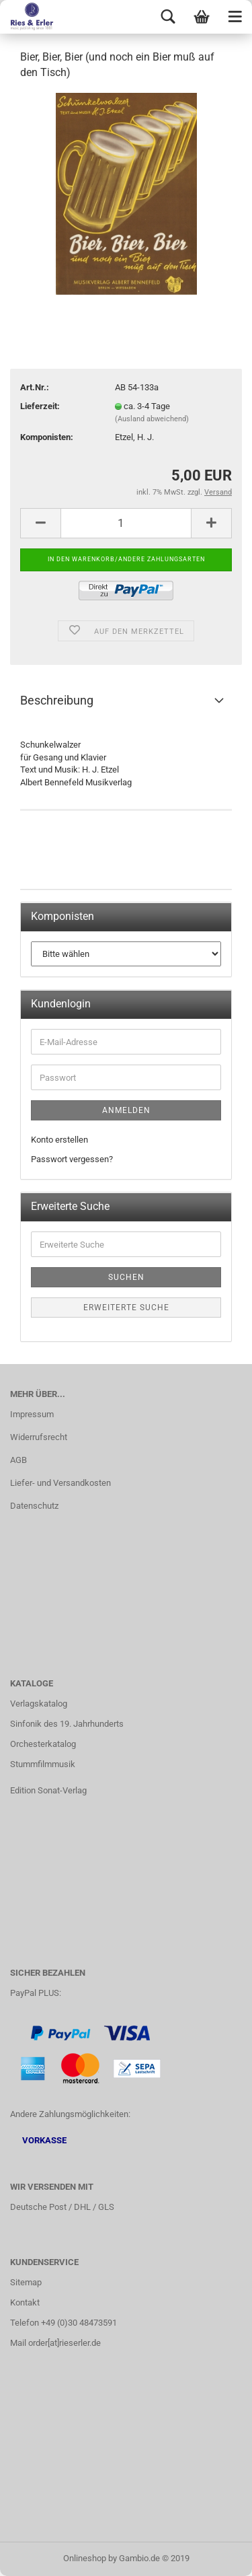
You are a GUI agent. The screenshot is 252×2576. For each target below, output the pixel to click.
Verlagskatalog (38, 1703)
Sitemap (26, 2282)
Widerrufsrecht (38, 1437)
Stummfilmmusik (42, 1764)
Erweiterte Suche (126, 1307)
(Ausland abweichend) (152, 419)
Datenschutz (34, 1506)
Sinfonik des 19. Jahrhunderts (67, 1724)
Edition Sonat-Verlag (48, 1790)
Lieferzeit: (40, 406)
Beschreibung (56, 700)
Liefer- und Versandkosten (60, 1483)
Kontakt (25, 2302)
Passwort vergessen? (72, 1159)
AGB (18, 1460)
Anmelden (126, 1110)
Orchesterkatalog (43, 1744)
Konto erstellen (59, 1140)
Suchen (126, 1277)
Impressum (32, 1414)
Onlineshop (84, 2558)
